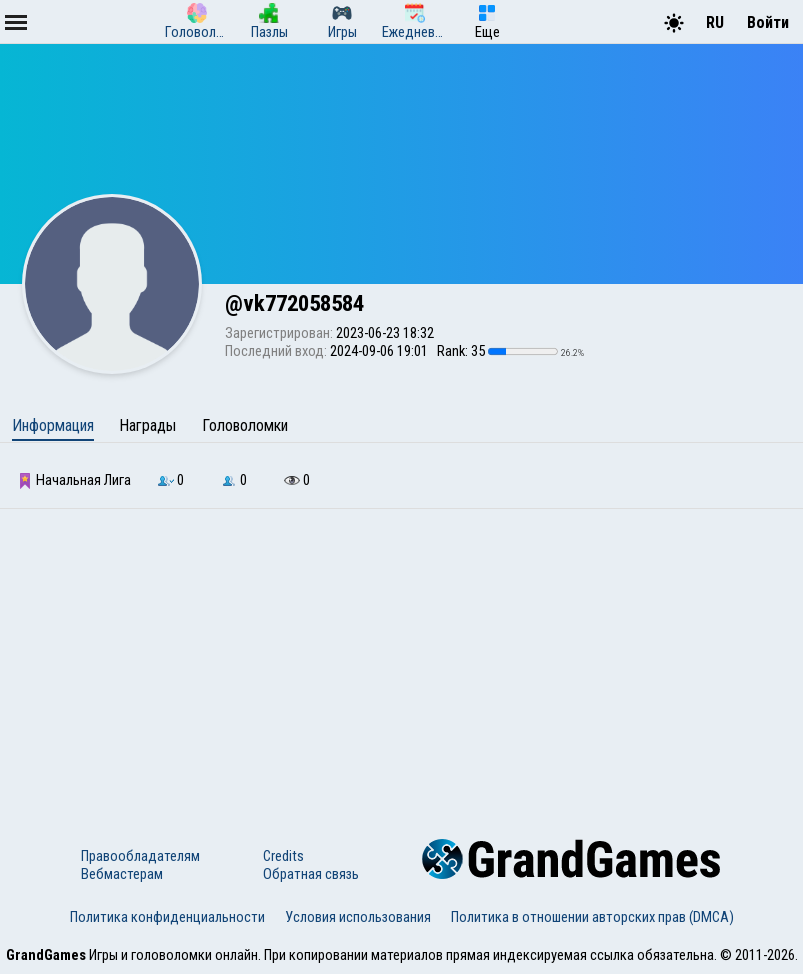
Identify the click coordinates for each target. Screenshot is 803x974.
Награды (147, 425)
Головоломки (245, 425)
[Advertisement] (401, 659)
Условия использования (358, 917)
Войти (768, 22)
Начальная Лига (74, 480)
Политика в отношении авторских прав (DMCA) (592, 917)
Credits (283, 856)
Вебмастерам (122, 874)
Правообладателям (140, 856)
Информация (53, 425)
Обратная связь (311, 874)
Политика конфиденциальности (167, 917)
